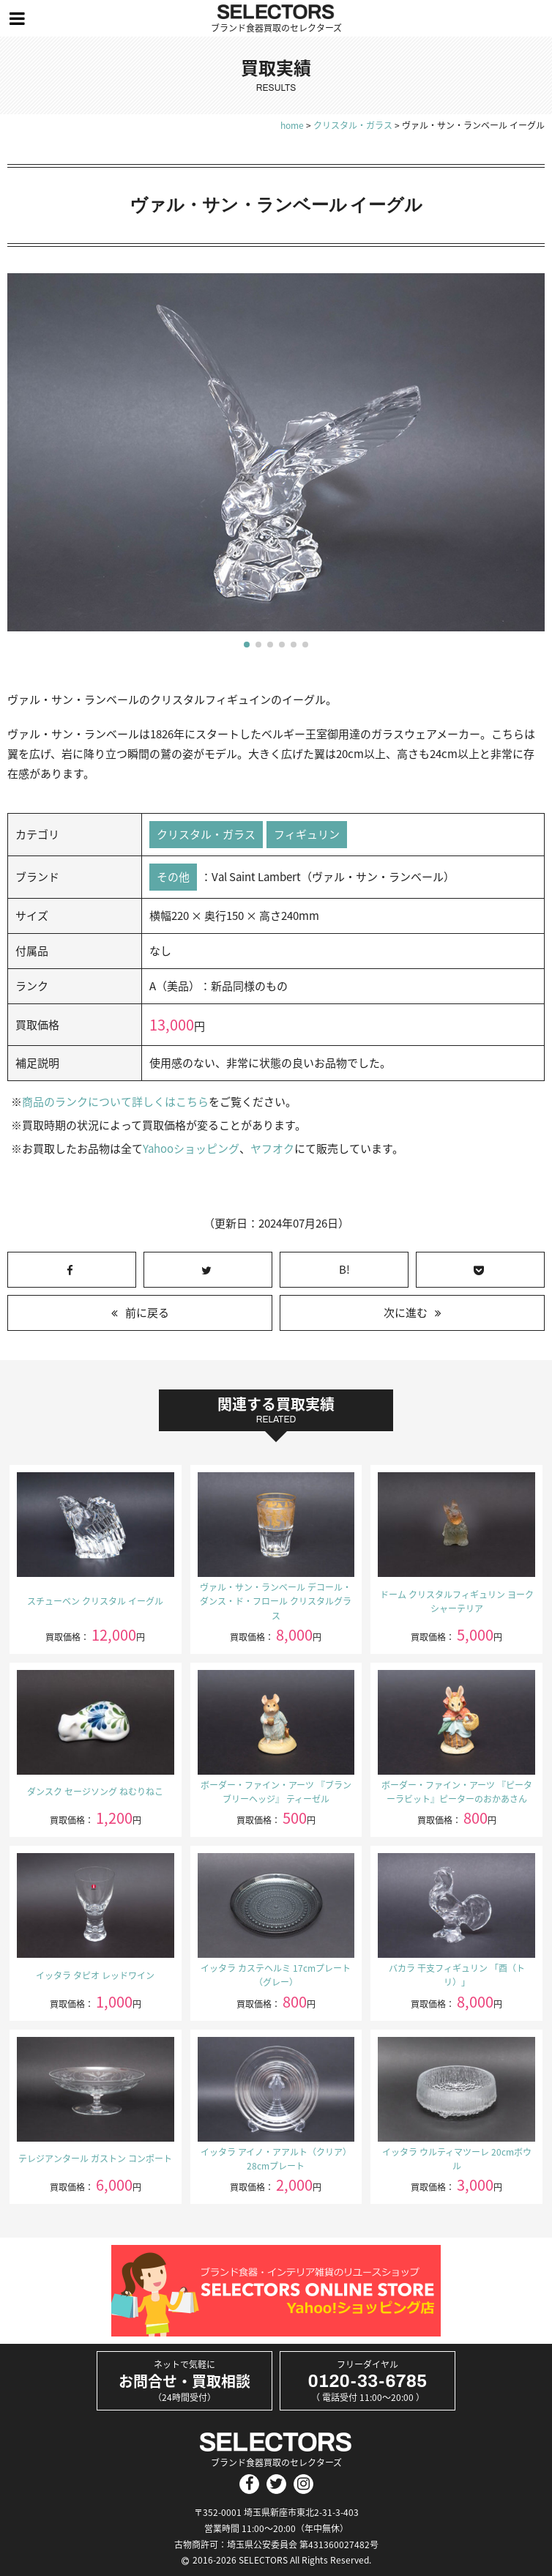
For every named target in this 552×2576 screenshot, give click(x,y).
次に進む (406, 1312)
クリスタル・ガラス (206, 834)
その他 (173, 877)
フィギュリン (307, 834)
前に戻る (147, 1312)
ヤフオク (272, 1148)
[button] (247, 644)
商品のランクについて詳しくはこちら (115, 1102)
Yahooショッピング (191, 1148)
